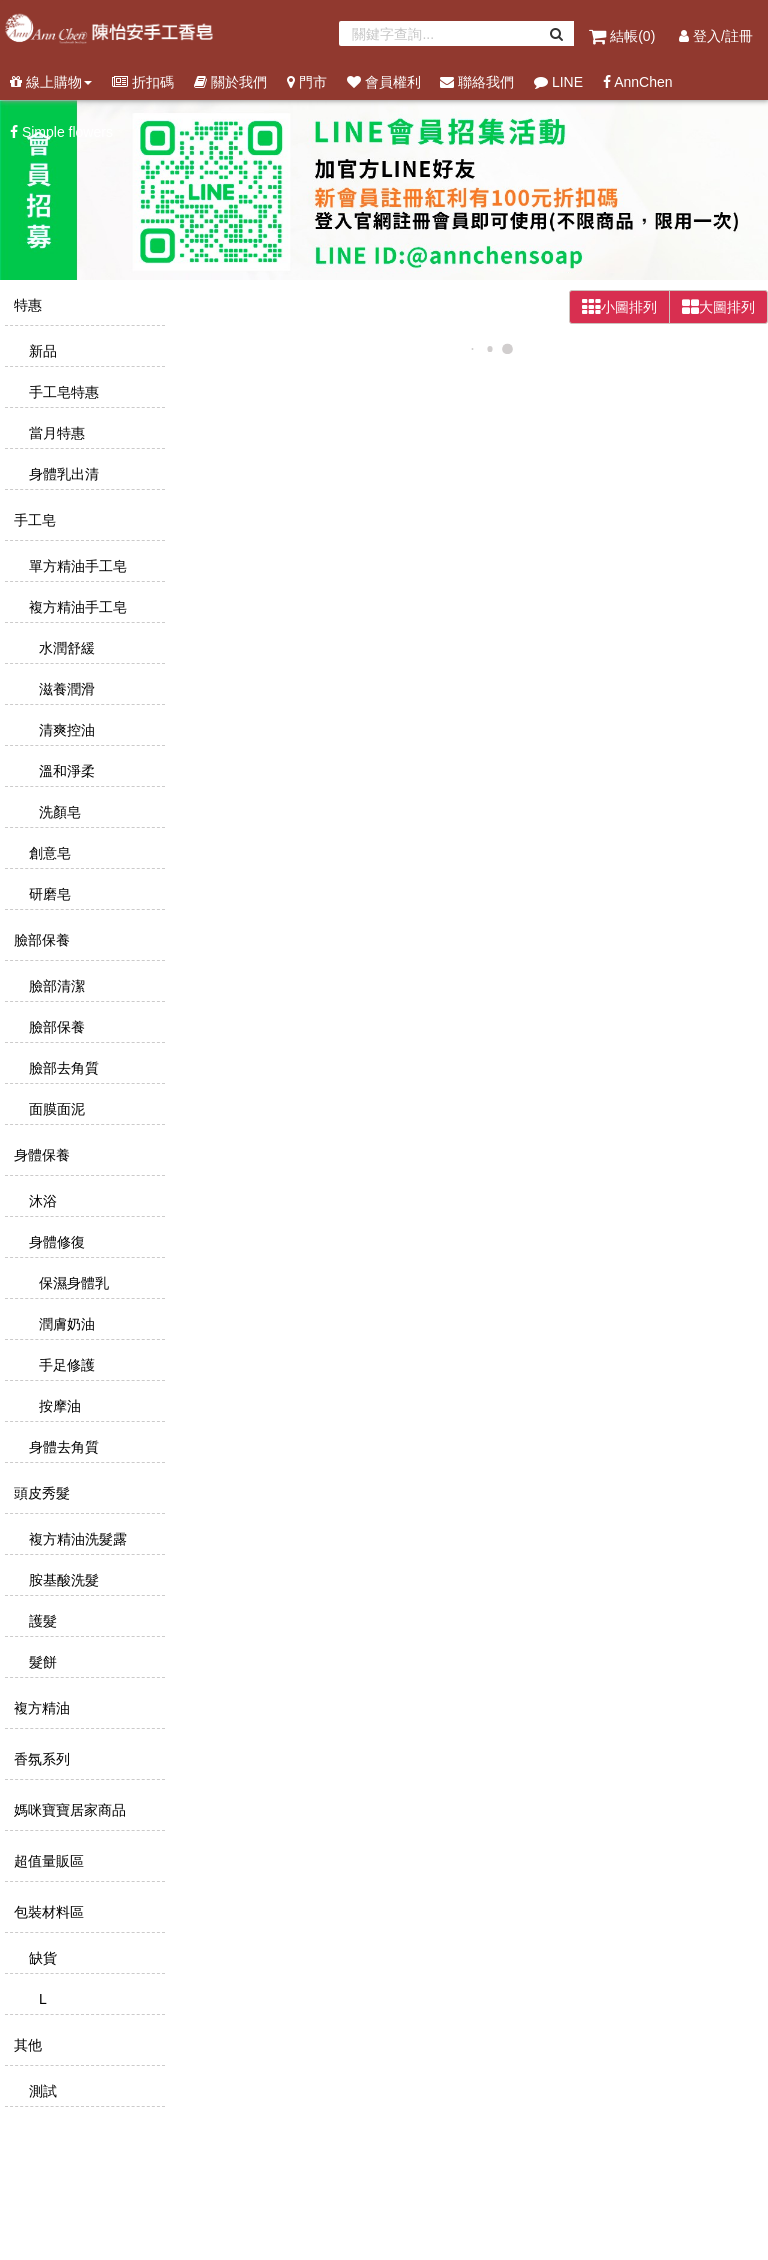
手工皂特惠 (62, 392)
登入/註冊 (716, 36)
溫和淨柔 (65, 771)
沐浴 (41, 1201)
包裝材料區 (47, 1912)
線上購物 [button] (51, 82)
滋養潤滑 (65, 689)
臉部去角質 (62, 1068)
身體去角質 (62, 1447)
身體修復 (55, 1242)
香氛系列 (40, 1759)
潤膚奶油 (65, 1324)
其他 (26, 2045)
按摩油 (58, 1406)
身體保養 (40, 1155)
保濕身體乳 (72, 1283)
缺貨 (41, 1958)
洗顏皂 (58, 812)
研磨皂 (48, 894)
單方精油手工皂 (76, 566)
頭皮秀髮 (40, 1493)
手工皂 (33, 520)
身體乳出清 (62, 474)
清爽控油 (65, 730)
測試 (41, 2091)
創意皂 (48, 853)
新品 (41, 351)
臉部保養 (40, 940)
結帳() (624, 36)
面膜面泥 (55, 1109)
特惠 (26, 305)
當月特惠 (55, 433)
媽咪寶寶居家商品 (68, 1810)
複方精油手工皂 (76, 607)
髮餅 (41, 1662)
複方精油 (40, 1708)
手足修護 (65, 1365)
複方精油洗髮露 (76, 1539)
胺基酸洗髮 (62, 1580)
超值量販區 (47, 1861)
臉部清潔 (55, 986)
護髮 (41, 1621)
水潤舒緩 (65, 648)
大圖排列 (718, 307)
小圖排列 (619, 307)
